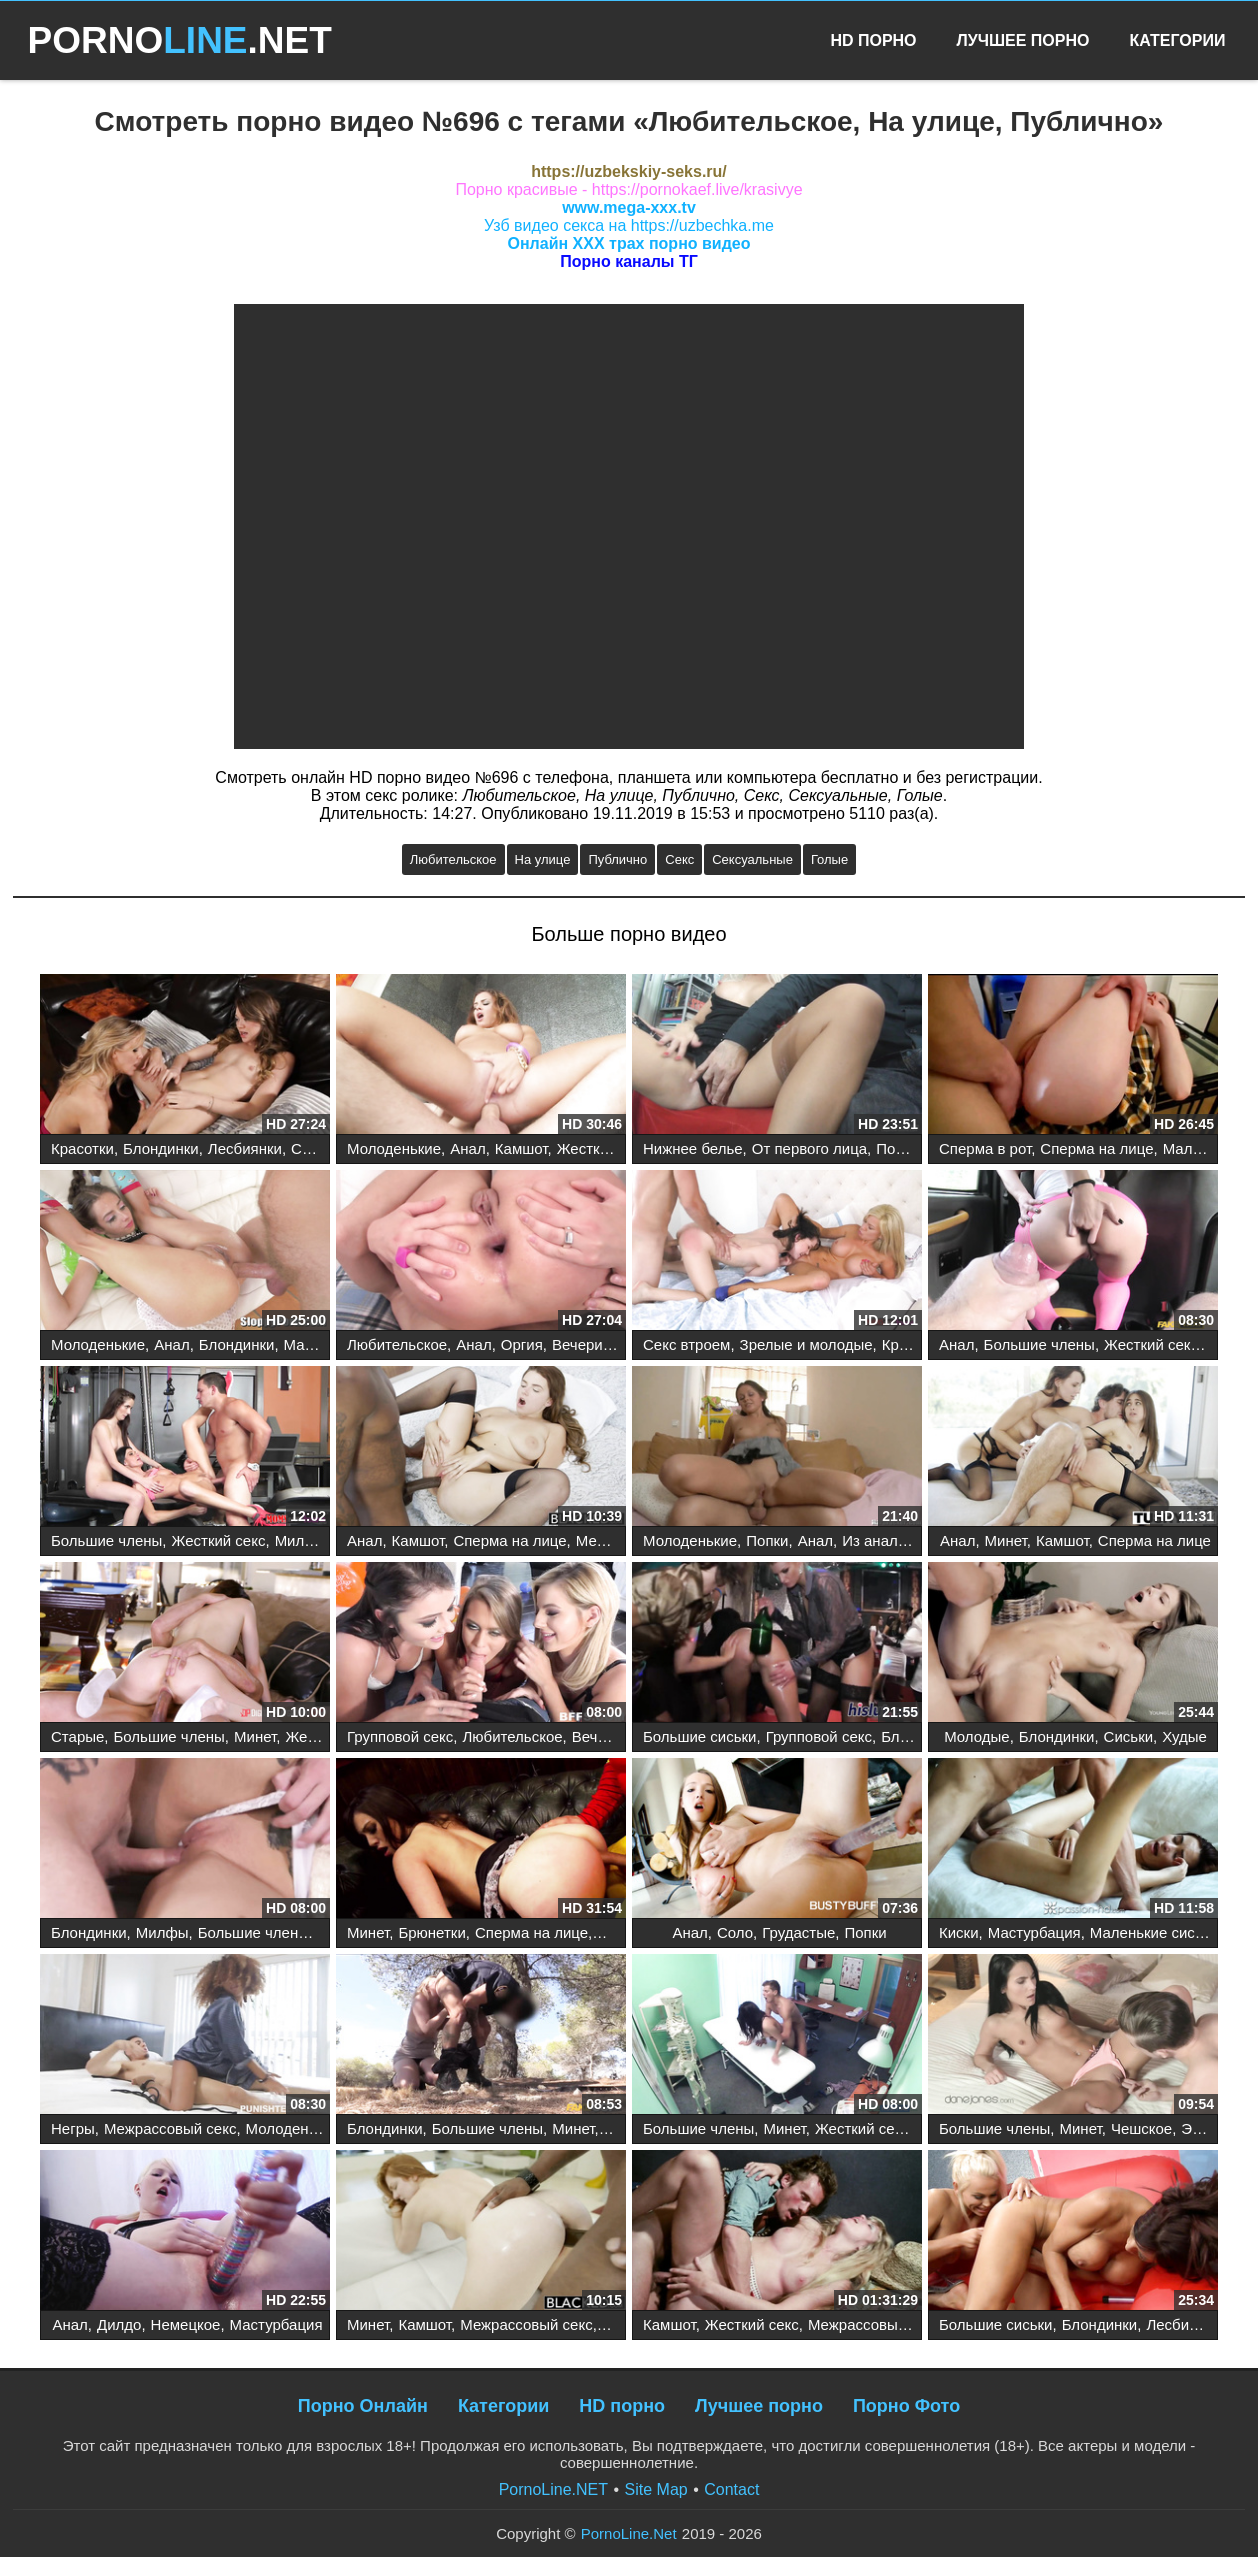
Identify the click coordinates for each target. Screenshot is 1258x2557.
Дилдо (119, 2324)
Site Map (656, 2489)
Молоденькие (394, 1148)
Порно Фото (906, 2406)
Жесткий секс (604, 1148)
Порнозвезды (922, 1148)
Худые (1184, 1736)
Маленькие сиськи (1154, 1932)
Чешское (1141, 2128)
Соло (735, 1932)
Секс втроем (686, 1344)
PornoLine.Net (629, 2533)
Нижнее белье (693, 1148)
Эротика (1210, 2128)
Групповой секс (400, 1736)
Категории (1177, 40)
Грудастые (798, 1932)
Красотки (82, 1148)
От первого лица (809, 1148)
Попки (767, 1540)
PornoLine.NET (553, 2489)
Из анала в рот (893, 1540)
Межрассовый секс (170, 2128)
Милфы (301, 1540)
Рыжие (626, 2324)
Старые (77, 1736)
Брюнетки (431, 1932)
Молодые (977, 1736)
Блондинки (161, 1148)
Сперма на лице (1096, 1148)
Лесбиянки (245, 1148)
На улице (543, 859)
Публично (617, 859)
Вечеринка (589, 1344)
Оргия (522, 1344)
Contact (731, 2489)
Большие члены (1039, 1344)
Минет (1006, 1540)
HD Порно (873, 40)
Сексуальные (752, 859)
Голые (829, 859)
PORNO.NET (180, 40)
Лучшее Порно (1023, 40)
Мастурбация (1034, 1932)
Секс (679, 859)
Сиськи (1128, 1736)
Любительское (453, 859)
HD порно (622, 2406)
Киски (959, 1932)
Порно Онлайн (363, 2406)
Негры (73, 2128)
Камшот (521, 1148)
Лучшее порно (759, 2406)
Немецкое (186, 2324)
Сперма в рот (985, 1148)
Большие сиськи (699, 1736)
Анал (467, 1148)
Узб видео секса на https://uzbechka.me (629, 225)
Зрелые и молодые (806, 1344)
